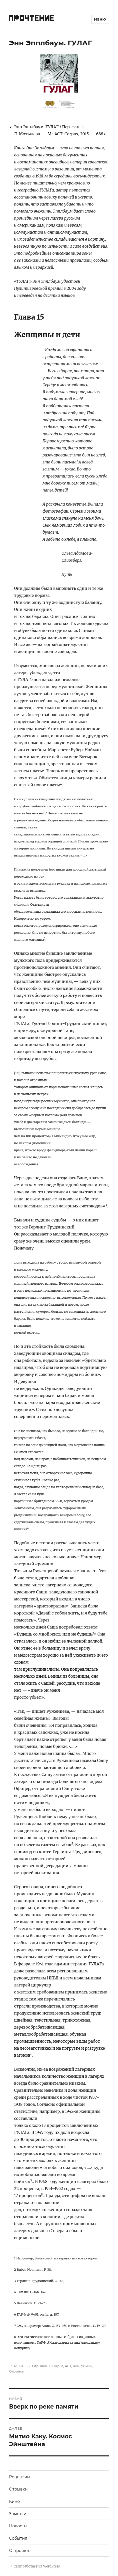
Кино (14, 2501)
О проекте (19, 2550)
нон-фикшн (82, 2366)
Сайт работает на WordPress (37, 2566)
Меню (100, 19)
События (18, 2538)
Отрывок (16, 2371)
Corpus (57, 2366)
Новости (18, 2526)
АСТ (68, 2366)
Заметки (17, 2513)
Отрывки (39, 2366)
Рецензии (19, 2476)
